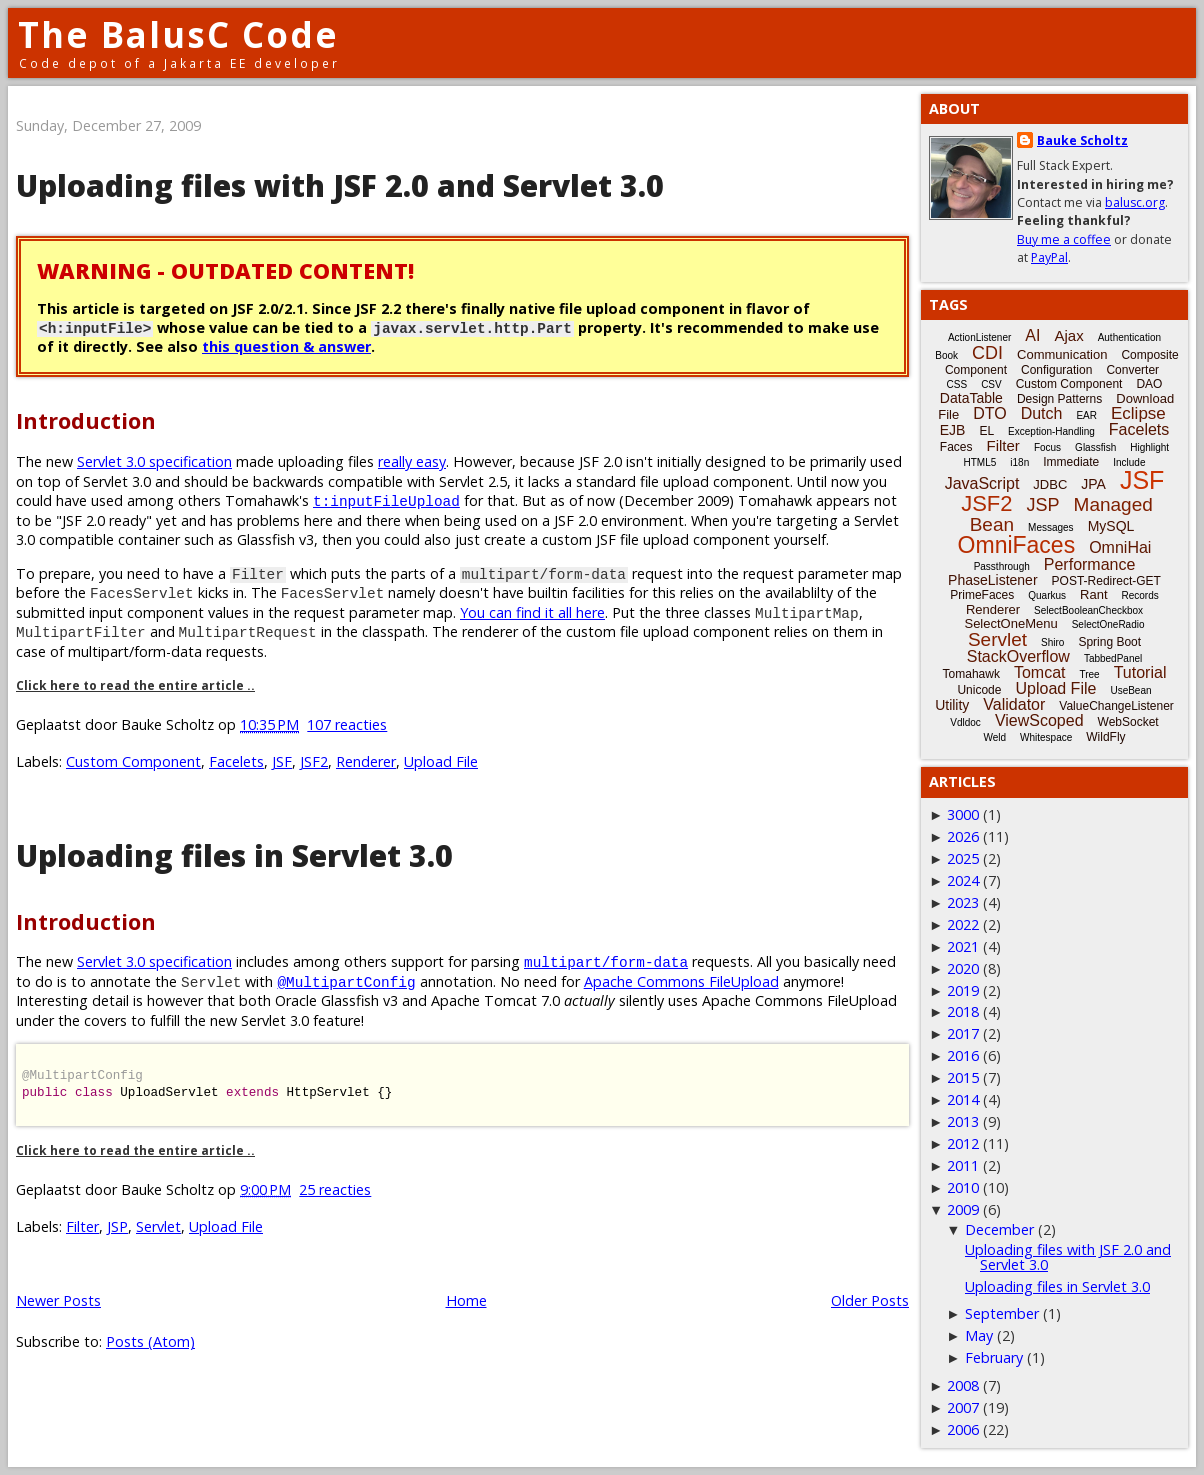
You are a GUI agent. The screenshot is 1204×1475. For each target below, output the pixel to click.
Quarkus (1047, 595)
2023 (963, 902)
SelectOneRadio (1108, 624)
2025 (963, 858)
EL (986, 431)
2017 (963, 1033)
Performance (1090, 564)
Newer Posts (58, 1300)
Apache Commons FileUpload (681, 981)
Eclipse (1138, 413)
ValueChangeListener (1116, 706)
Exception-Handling (1051, 431)
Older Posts (870, 1300)
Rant (1093, 594)
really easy (412, 461)
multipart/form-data (606, 961)
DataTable (971, 398)
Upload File (441, 761)
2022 (963, 924)
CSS (957, 384)
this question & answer (286, 346)
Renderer (366, 761)
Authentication (1129, 337)
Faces (956, 447)
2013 (963, 1121)
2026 (963, 836)
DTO (989, 413)
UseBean (1130, 690)
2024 (963, 880)
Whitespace (1046, 737)
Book (946, 355)
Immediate (1071, 462)
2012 (963, 1143)
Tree (1089, 674)
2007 (963, 1407)
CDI (987, 353)
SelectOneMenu (1010, 623)
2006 (963, 1429)
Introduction (86, 420)
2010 (963, 1187)
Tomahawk (971, 674)
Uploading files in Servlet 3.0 (234, 855)
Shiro (1052, 642)
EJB (953, 430)
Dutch (1042, 413)
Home (466, 1300)
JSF (282, 761)
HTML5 (980, 462)
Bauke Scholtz (1082, 140)
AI (1032, 335)
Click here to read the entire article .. (135, 685)
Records (1140, 595)
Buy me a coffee (1064, 239)
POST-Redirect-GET (1106, 581)
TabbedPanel (1113, 658)
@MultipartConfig (346, 981)
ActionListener (979, 337)
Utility (952, 705)
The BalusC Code (178, 34)
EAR (1086, 415)
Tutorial (1140, 672)
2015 (963, 1077)
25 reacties (335, 1189)
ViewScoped (1039, 720)
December (999, 1229)
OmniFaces (1017, 545)
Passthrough (1002, 566)
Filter (82, 1226)
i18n (1019, 462)
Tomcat (1040, 672)
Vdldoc (965, 722)
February (994, 1357)
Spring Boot (1109, 642)
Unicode (979, 690)
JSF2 (314, 761)
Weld (994, 737)
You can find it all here (532, 612)
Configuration (1056, 370)
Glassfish (1095, 447)
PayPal (1049, 257)
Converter (1132, 370)
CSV (991, 384)
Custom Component (133, 761)
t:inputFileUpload (386, 500)
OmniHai (1120, 547)
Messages (1051, 527)
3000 (963, 814)
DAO (1149, 384)
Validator (1014, 704)
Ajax (1068, 335)
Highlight (1149, 447)
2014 (963, 1099)
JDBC (1050, 484)
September (1002, 1313)
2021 (963, 946)
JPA (1093, 484)
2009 (963, 1209)
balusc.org (1135, 202)
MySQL (1111, 526)
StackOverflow (1018, 656)
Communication (1062, 354)
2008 (963, 1385)
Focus (1047, 447)
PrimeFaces (982, 595)
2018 (963, 1011)
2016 (963, 1055)
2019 (963, 990)
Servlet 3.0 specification (154, 461)
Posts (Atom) (150, 1341)
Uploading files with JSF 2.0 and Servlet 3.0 (340, 185)
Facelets (236, 761)
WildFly (1105, 737)
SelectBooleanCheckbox (1088, 610)
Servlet (158, 1226)
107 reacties (347, 724)
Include (1129, 462)
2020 (963, 968)
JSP (117, 1226)
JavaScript (982, 483)
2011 (963, 1165)
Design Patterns (1059, 399)
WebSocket (1128, 722)
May (979, 1335)
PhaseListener (993, 580)
